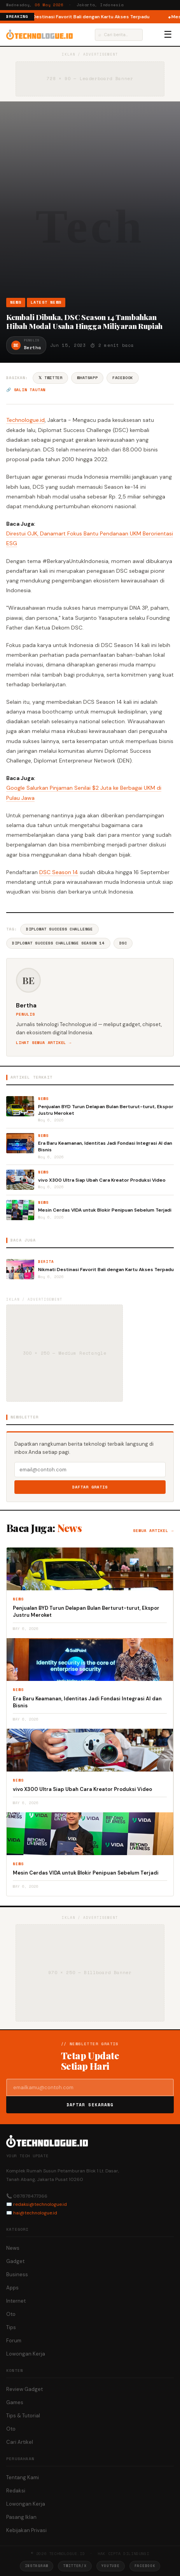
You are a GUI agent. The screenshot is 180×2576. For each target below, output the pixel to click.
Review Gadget (24, 2389)
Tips (11, 2327)
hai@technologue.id (35, 2213)
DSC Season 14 (58, 872)
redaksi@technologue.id (40, 2204)
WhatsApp (87, 378)
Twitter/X (74, 2565)
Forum (13, 2340)
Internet (16, 2301)
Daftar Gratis (90, 1487)
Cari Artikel (19, 2442)
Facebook (122, 378)
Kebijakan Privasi (26, 2530)
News (15, 302)
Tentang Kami (22, 2477)
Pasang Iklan (21, 2517)
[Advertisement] (90, 203)
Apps (12, 2287)
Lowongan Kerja (25, 2353)
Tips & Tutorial (23, 2415)
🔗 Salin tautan (25, 390)
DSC (123, 943)
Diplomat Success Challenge (59, 929)
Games (14, 2402)
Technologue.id (25, 419)
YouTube (110, 2565)
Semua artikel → (153, 1531)
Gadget (15, 2261)
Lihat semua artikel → (44, 1043)
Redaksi (15, 2490)
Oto (11, 2314)
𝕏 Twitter (50, 378)
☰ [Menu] (168, 34)
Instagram (36, 2565)
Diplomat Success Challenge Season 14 (58, 943)
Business (17, 2274)
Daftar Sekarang (90, 2105)
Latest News (46, 302)
